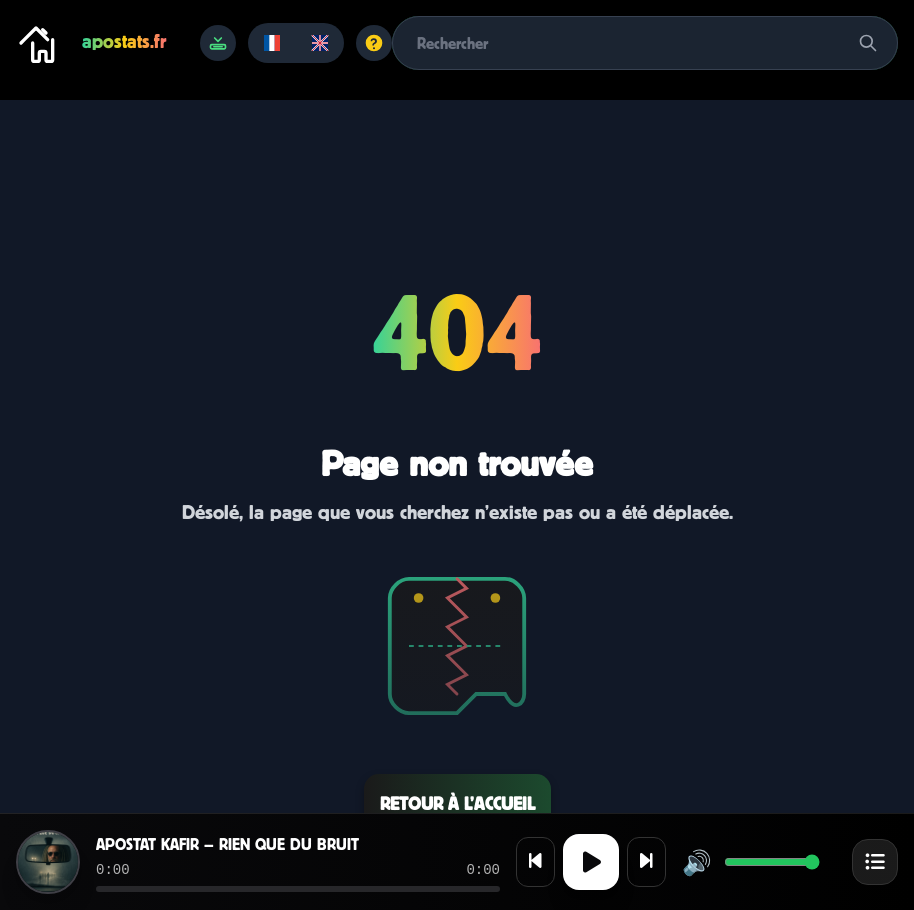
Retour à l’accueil (457, 803)
